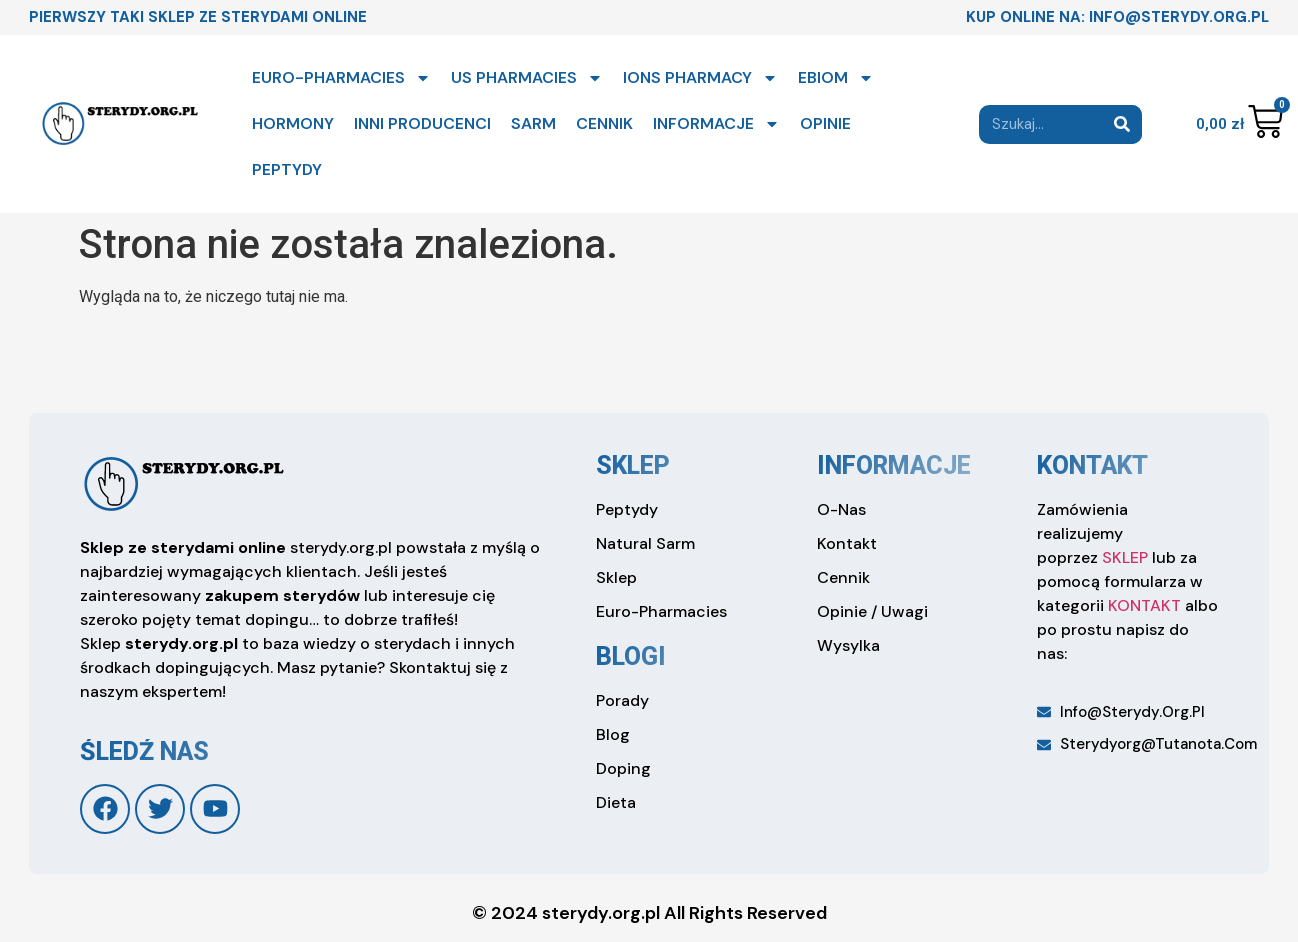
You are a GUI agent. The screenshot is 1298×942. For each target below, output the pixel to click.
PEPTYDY (287, 169)
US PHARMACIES (527, 78)
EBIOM (836, 78)
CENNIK (604, 123)
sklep (633, 465)
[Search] (1122, 124)
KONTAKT (1144, 605)
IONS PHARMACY (700, 78)
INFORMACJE (716, 124)
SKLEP (1125, 557)
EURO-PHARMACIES (341, 78)
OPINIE (825, 123)
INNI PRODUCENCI (422, 123)
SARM (533, 123)
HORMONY (293, 123)
